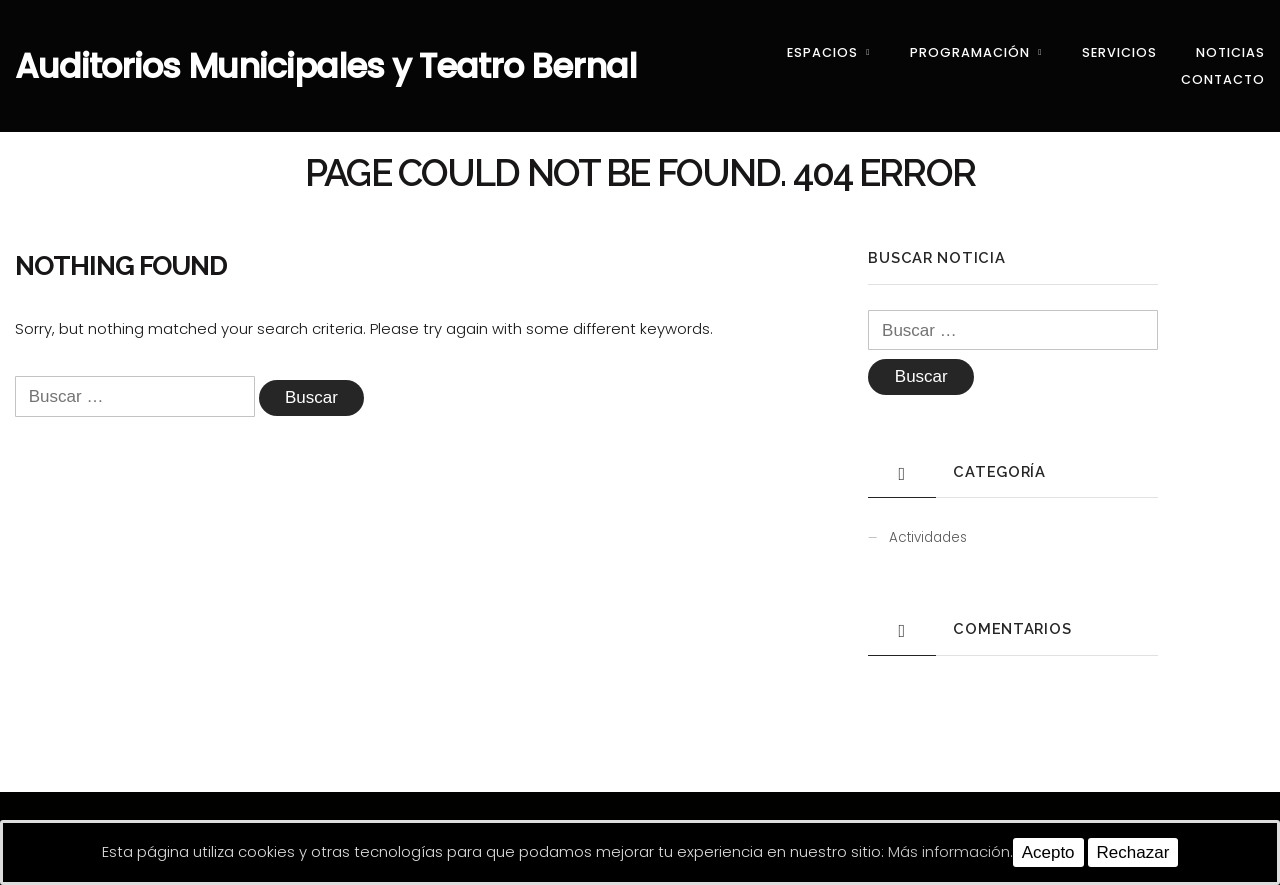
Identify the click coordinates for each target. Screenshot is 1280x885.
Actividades (928, 537)
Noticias (1230, 52)
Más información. (950, 851)
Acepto (1048, 852)
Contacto (1223, 79)
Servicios (1119, 52)
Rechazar (1133, 852)
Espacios (822, 52)
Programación (970, 52)
